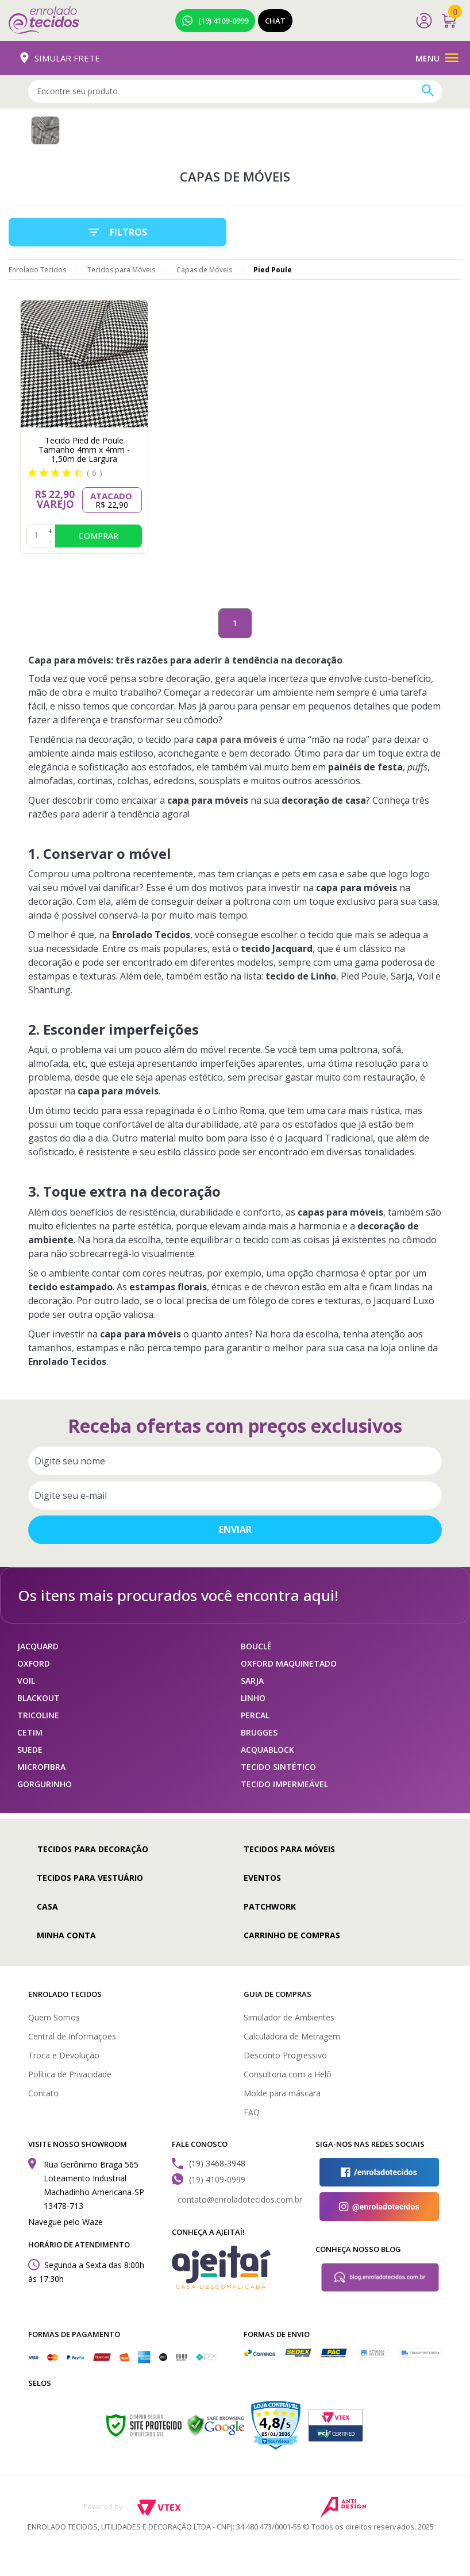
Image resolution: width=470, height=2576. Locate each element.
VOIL (26, 1680)
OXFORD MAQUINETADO (289, 1663)
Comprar (98, 535)
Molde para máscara (282, 2093)
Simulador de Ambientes (289, 2017)
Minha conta (66, 1935)
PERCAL (255, 1715)
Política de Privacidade (69, 2074)
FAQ (252, 2112)
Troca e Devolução (63, 2055)
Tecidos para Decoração (92, 1849)
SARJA (252, 1680)
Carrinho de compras (292, 1935)
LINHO (253, 1697)
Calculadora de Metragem (292, 2036)
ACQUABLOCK (267, 1749)
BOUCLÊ (256, 1646)
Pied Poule (272, 270)
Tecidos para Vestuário (90, 1877)
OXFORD (33, 1663)
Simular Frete (60, 58)
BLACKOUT (38, 1697)
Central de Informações (72, 2036)
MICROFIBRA (41, 1766)
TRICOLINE (38, 1715)
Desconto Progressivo (285, 2055)
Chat (275, 21)
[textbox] (235, 91)
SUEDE (30, 1749)
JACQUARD (38, 1646)
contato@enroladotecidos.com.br (240, 2199)
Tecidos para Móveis (121, 270)
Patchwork (270, 1906)
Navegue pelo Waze (65, 2221)
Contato (43, 2093)
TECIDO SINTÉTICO (278, 1766)
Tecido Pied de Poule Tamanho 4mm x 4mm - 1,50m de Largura (84, 449)
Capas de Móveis (204, 270)
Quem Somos (54, 2017)
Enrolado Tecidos (37, 270)
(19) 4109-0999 (215, 21)
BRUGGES (259, 1732)
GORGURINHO (44, 1784)
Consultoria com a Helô (288, 2074)
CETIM (30, 1732)
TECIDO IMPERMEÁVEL (284, 1784)
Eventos (262, 1877)
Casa (47, 1906)
